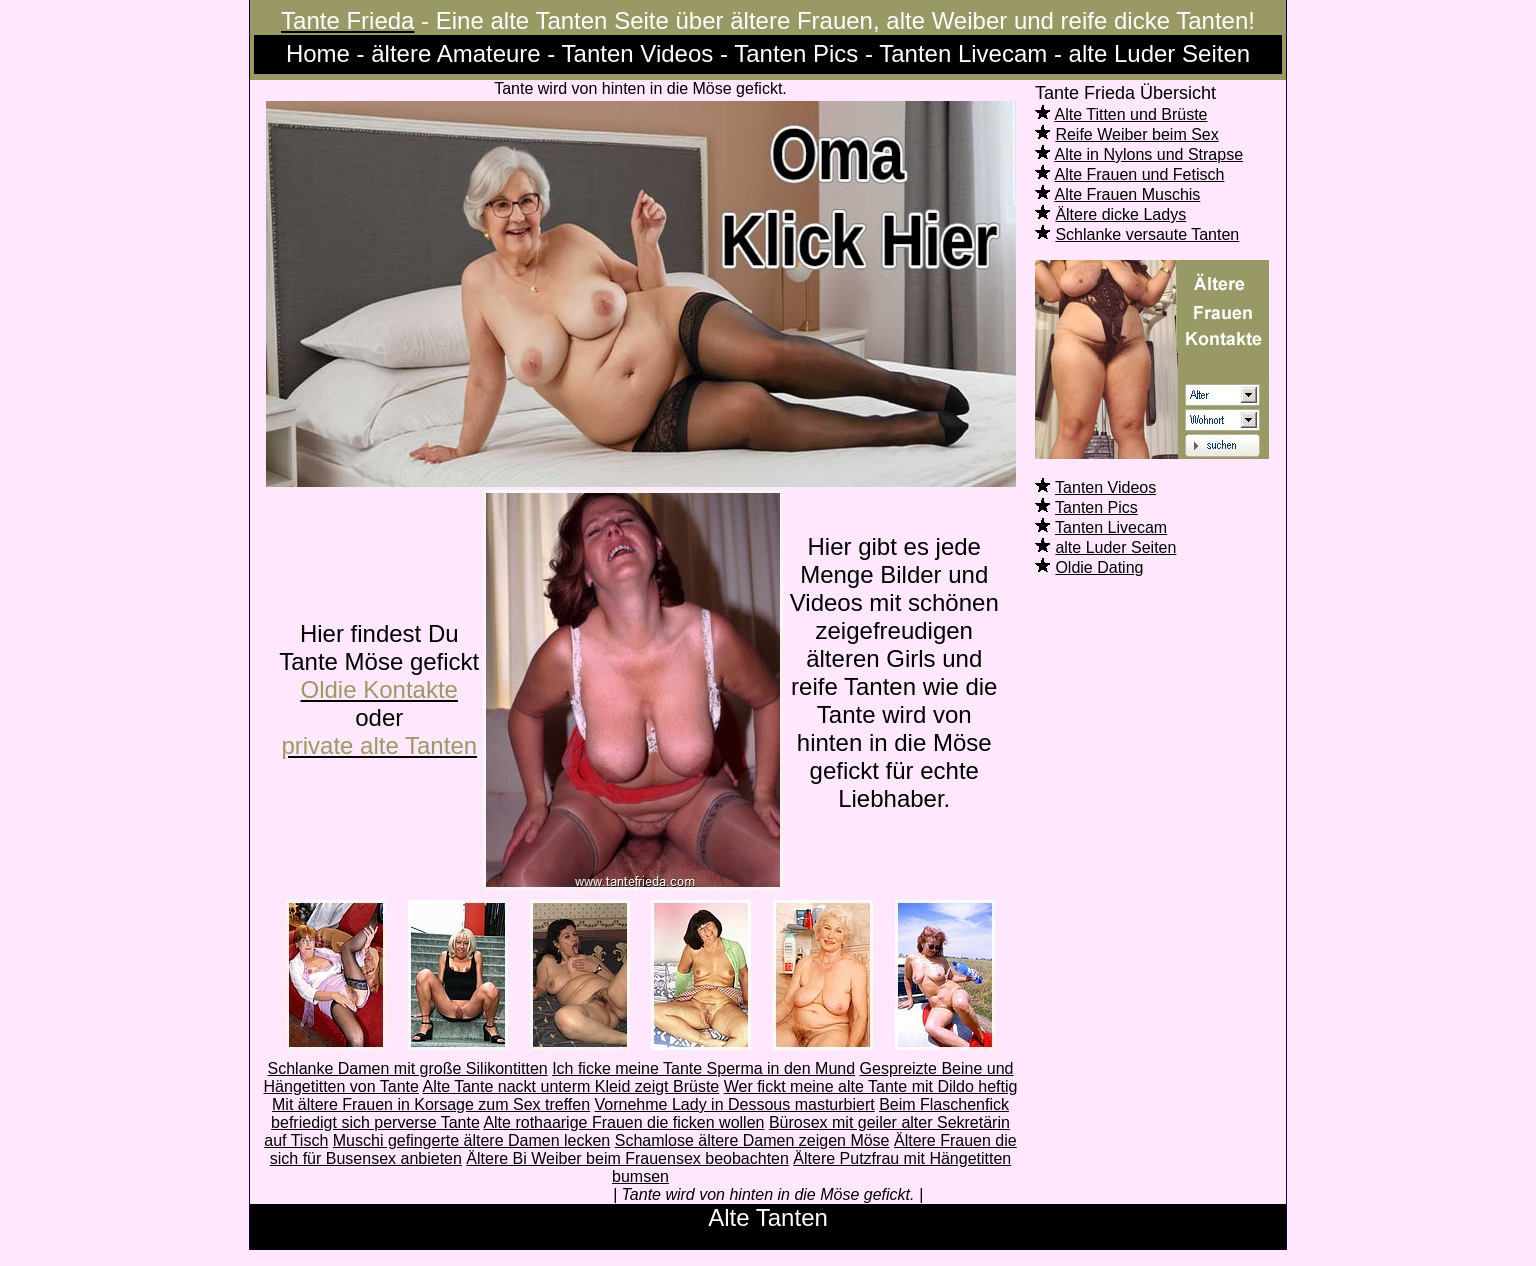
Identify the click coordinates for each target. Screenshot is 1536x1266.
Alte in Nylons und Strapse (1149, 154)
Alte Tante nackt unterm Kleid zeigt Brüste (570, 1086)
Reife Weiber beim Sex (1136, 134)
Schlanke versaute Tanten (1147, 234)
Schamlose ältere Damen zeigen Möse (752, 1140)
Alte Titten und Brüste (1131, 114)
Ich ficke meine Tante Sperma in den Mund (703, 1068)
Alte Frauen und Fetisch (1140, 174)
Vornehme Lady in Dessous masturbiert (735, 1104)
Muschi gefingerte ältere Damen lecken (471, 1140)
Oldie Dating (1099, 567)
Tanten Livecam (1111, 527)
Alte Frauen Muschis (1128, 194)
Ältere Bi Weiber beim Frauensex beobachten (627, 1158)
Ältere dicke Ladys (1120, 214)
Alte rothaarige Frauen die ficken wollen (623, 1122)
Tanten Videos (1105, 487)
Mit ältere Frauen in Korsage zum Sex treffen (431, 1104)
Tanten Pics (1096, 507)
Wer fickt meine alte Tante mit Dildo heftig (871, 1086)
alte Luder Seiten (1115, 547)
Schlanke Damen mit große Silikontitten (408, 1068)
